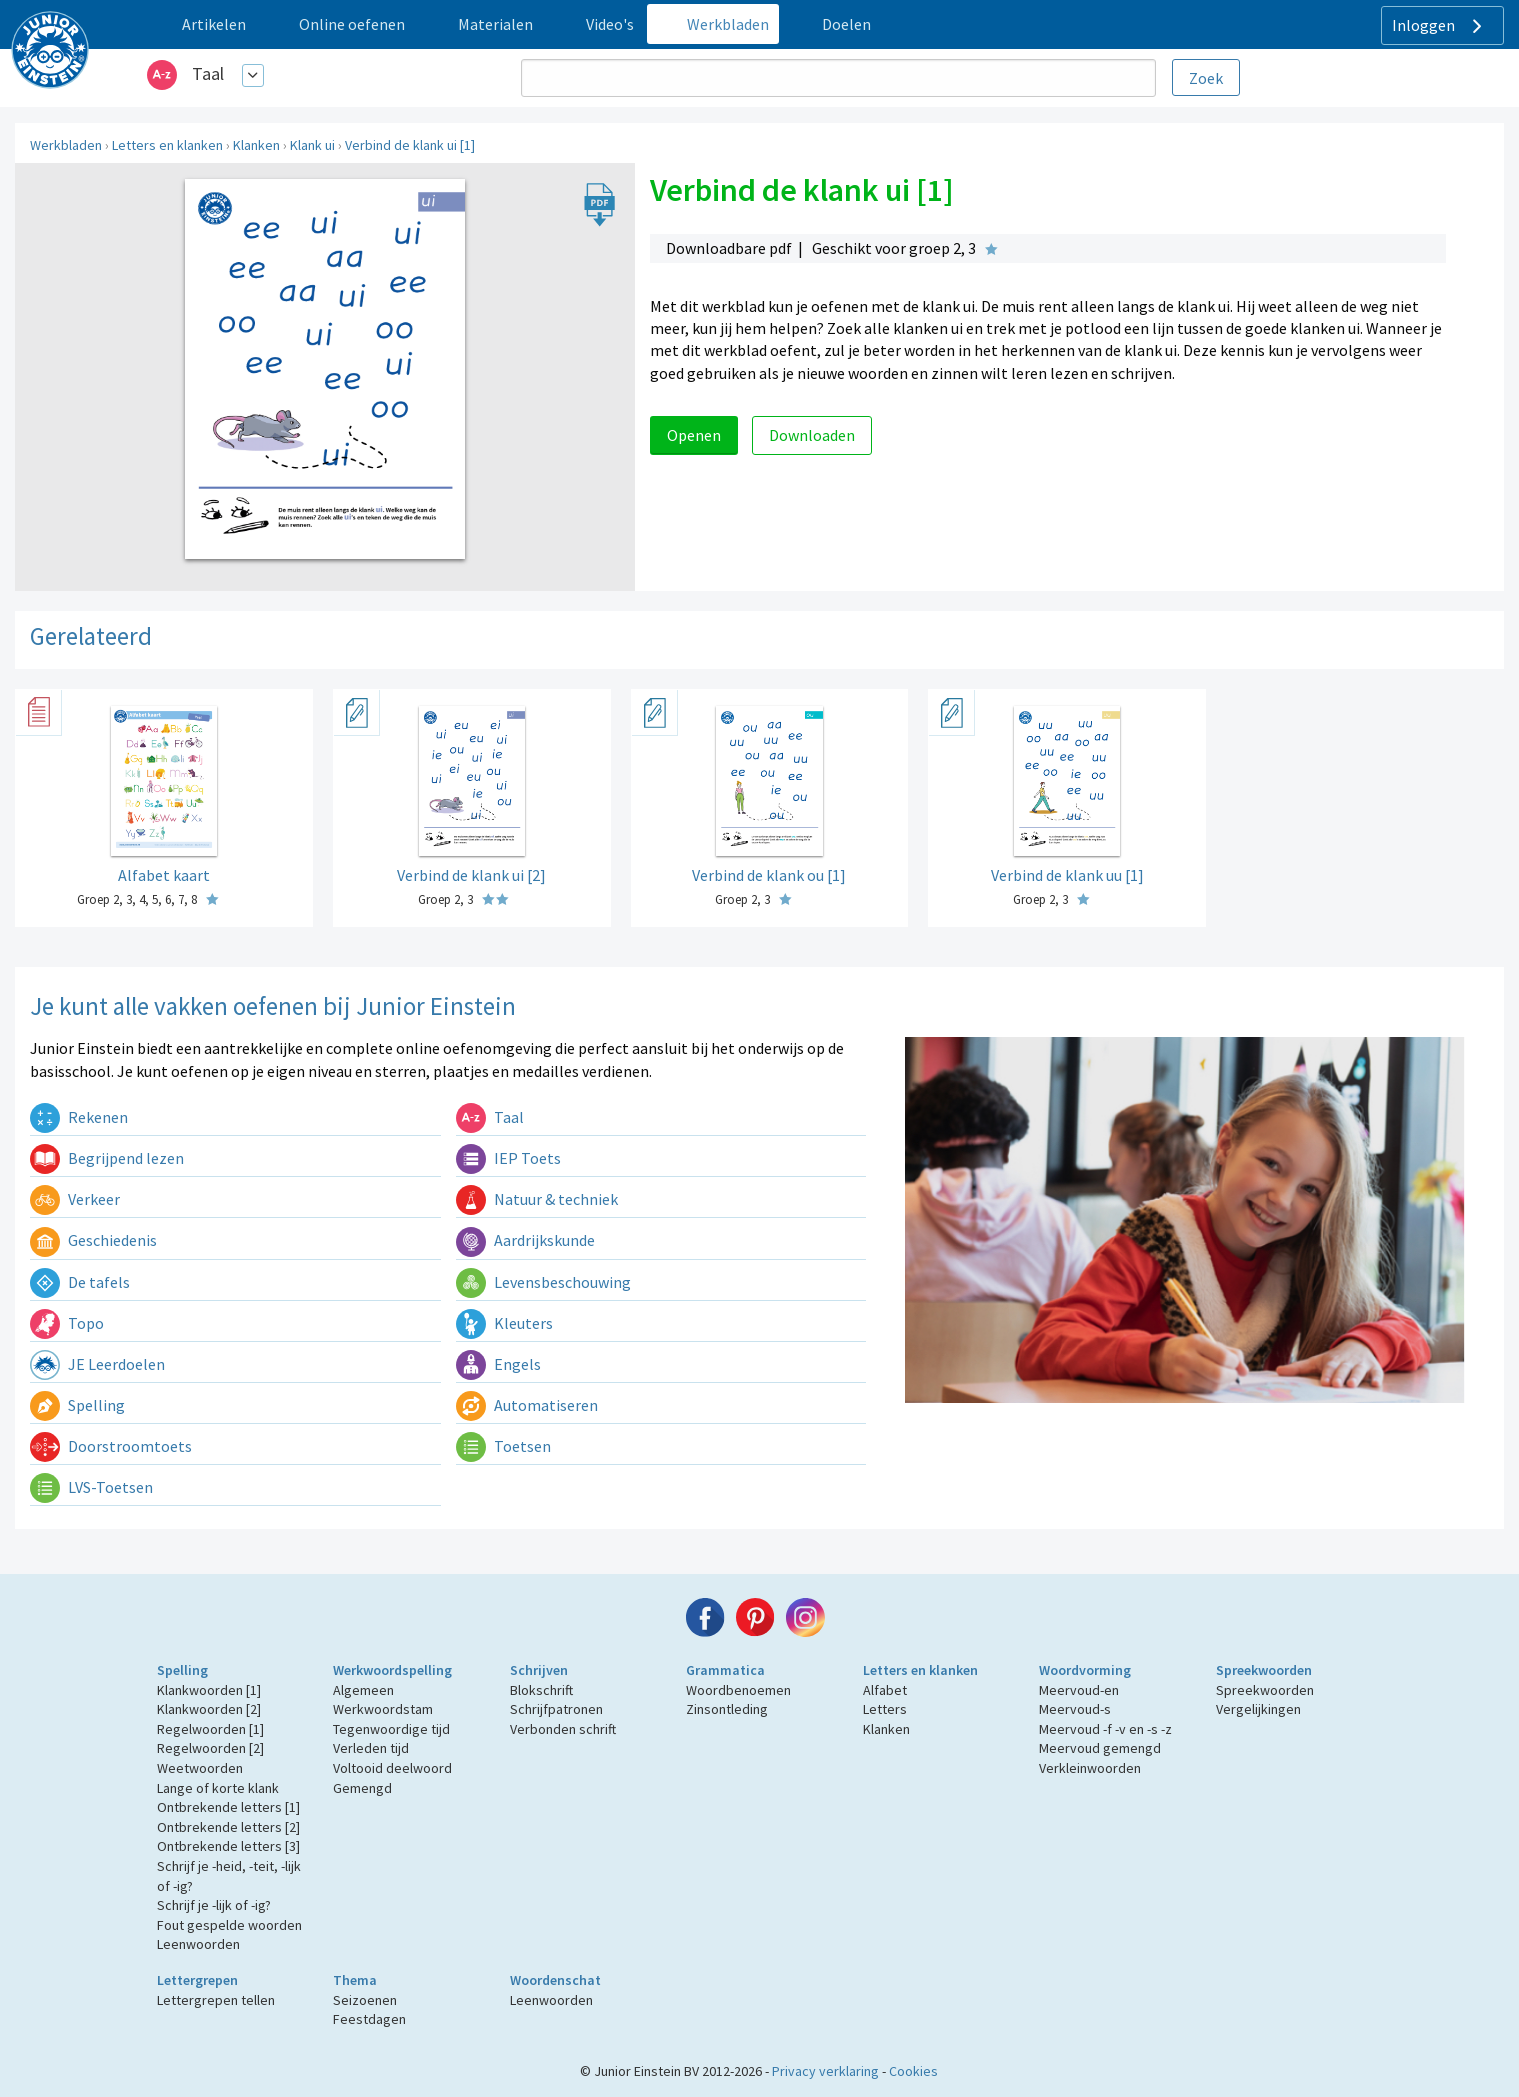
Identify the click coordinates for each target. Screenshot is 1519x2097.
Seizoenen (365, 2000)
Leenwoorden (198, 1944)
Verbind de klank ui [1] (410, 145)
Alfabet (885, 1690)
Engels (498, 1364)
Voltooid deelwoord (392, 1768)
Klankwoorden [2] (209, 1709)
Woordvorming (1085, 1670)
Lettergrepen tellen (216, 2000)
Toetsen (503, 1446)
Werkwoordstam (383, 1709)
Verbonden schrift (563, 1729)
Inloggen (1439, 26)
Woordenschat (555, 1980)
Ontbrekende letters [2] (228, 1827)
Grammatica (725, 1670)
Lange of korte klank (218, 1788)
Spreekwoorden (1264, 1670)
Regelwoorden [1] (210, 1729)
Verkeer (75, 1199)
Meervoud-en (1079, 1690)
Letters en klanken (167, 145)
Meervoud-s (1075, 1709)
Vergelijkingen (1258, 1709)
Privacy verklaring (825, 2071)
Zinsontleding (727, 1709)
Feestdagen (369, 2019)
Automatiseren (527, 1405)
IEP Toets (508, 1158)
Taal (208, 73)
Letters (885, 1709)
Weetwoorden (200, 1768)
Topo (67, 1323)
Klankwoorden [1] (209, 1690)
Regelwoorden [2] (210, 1748)
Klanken (256, 145)
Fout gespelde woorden (229, 1925)
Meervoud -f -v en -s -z (1105, 1729)
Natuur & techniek (537, 1199)
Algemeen (363, 1690)
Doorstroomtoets (111, 1446)
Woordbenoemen (738, 1690)
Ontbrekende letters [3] (228, 1846)
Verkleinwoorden (1090, 1768)
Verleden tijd (371, 1748)
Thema (355, 1980)
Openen (694, 435)
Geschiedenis (93, 1240)
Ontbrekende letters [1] (228, 1807)
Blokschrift (541, 1690)
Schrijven (539, 1670)
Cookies (913, 2071)
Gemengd (362, 1788)
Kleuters (504, 1323)
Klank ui (312, 145)
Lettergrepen (197, 1980)
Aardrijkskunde (525, 1240)
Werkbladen (66, 145)
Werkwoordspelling (392, 1670)
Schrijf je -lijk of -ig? (214, 1905)
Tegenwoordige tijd (391, 1729)
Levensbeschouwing (543, 1282)
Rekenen (79, 1117)
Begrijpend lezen (107, 1158)
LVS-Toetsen (91, 1487)
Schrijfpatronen (556, 1709)
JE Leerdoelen (97, 1364)
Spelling (77, 1405)
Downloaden (812, 435)
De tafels (80, 1282)
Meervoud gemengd (1100, 1748)
